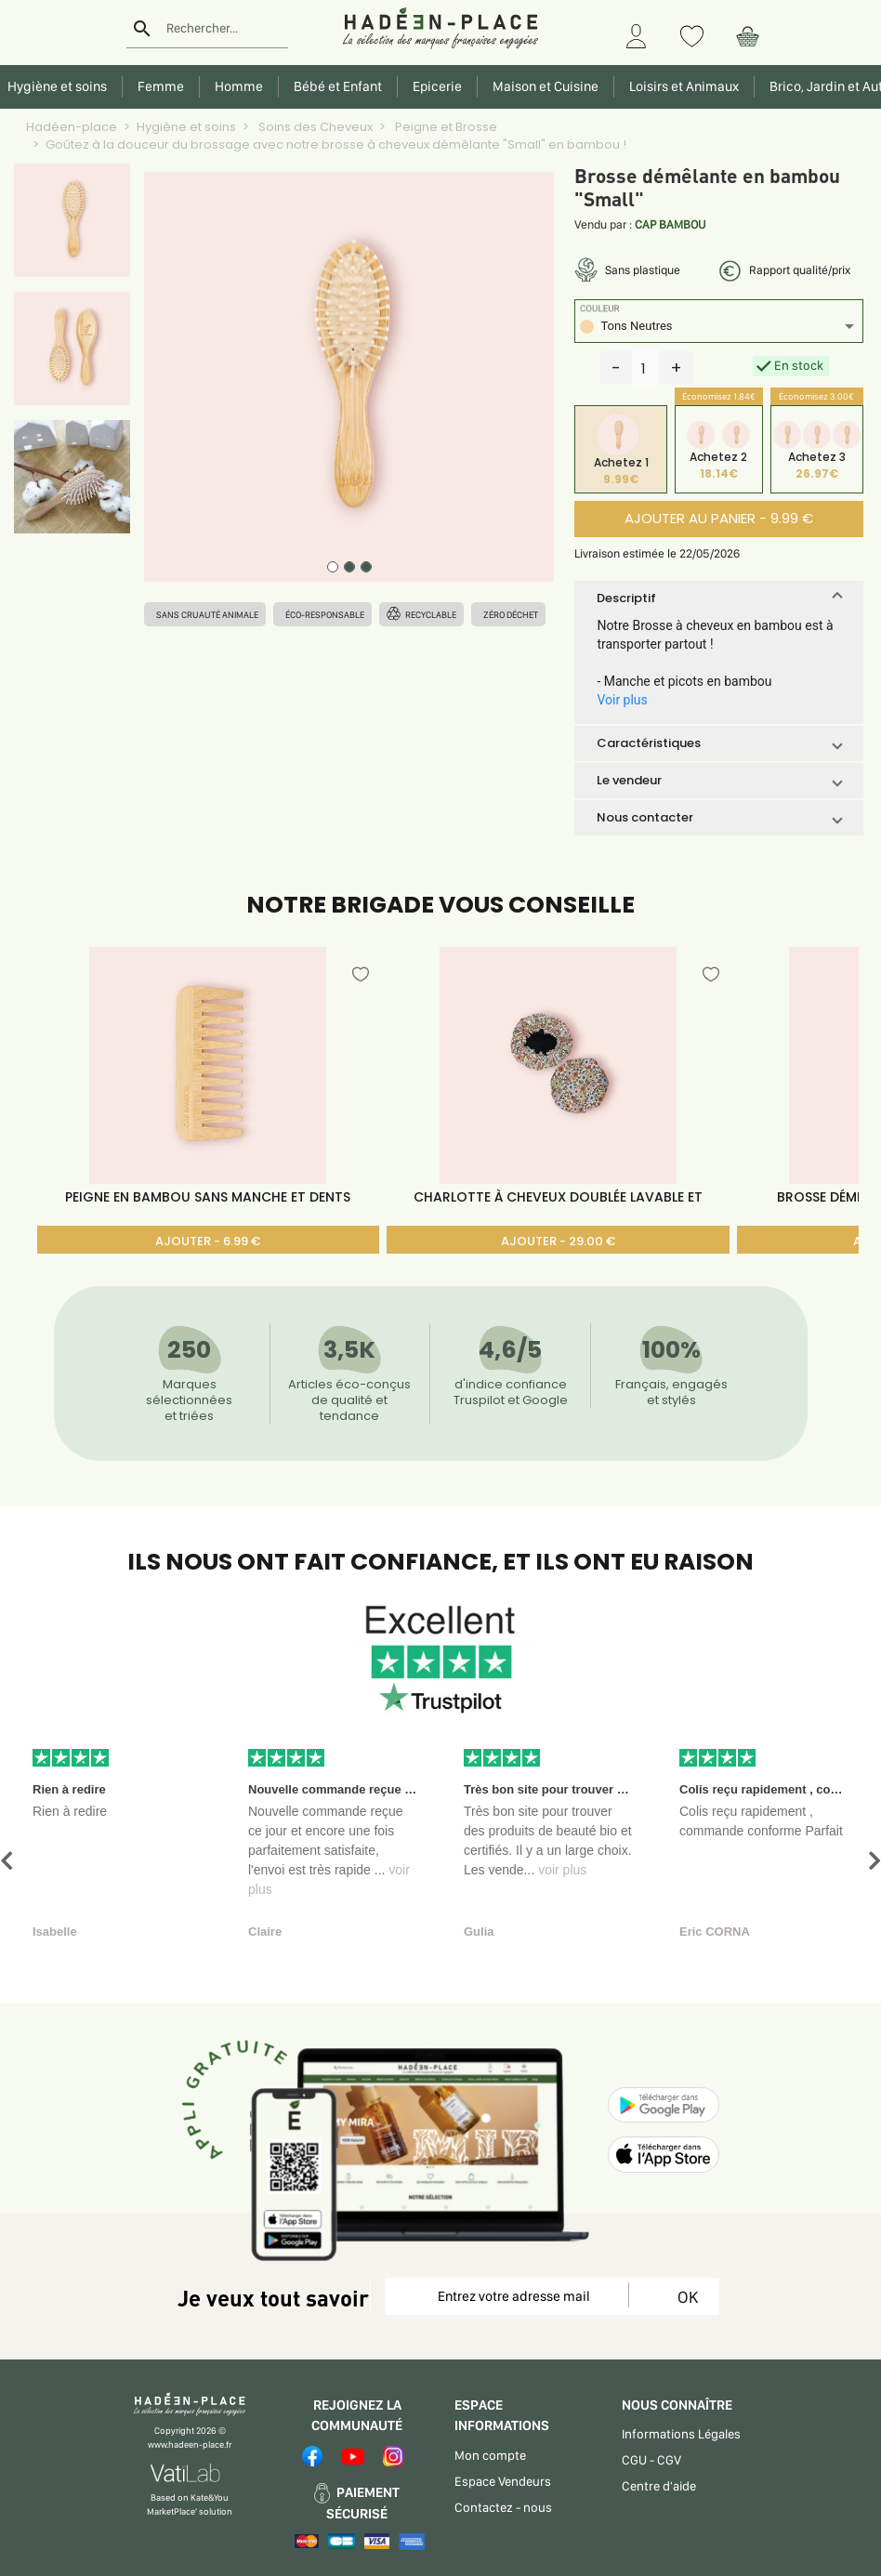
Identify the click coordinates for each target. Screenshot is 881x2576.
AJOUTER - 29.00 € (558, 1241)
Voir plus (622, 699)
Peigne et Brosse (444, 127)
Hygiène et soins (186, 127)
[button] (718, 598)
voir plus (562, 1869)
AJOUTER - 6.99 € (207, 1241)
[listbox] (718, 328)
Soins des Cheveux (314, 127)
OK (684, 2297)
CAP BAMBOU (670, 224)
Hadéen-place (71, 127)
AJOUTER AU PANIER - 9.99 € (719, 518)
